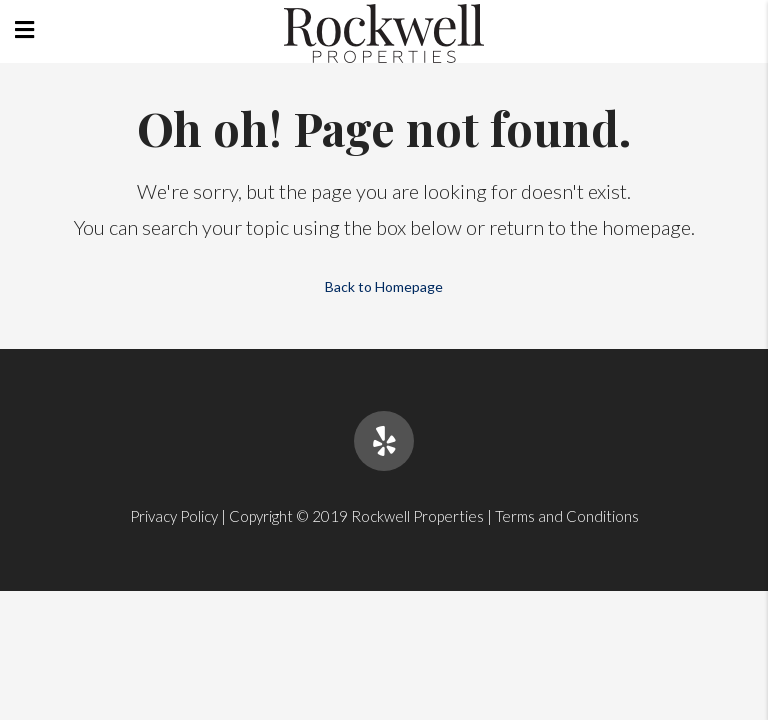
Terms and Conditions (567, 516)
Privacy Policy (174, 516)
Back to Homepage (384, 286)
